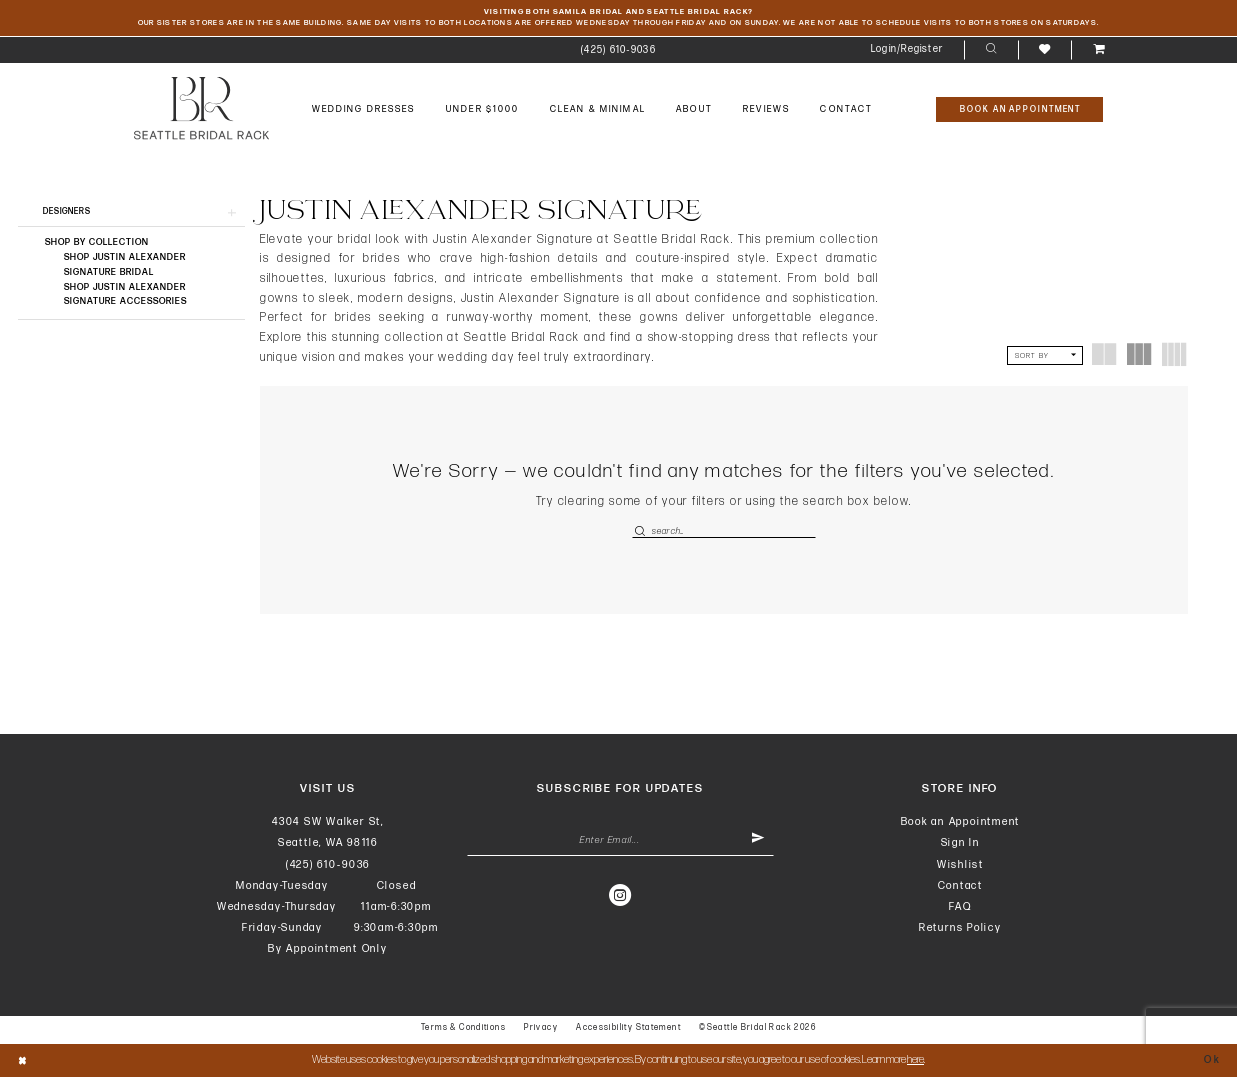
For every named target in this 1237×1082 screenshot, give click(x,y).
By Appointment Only (328, 953)
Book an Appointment (961, 826)
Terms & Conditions (463, 1031)
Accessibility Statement (628, 1031)
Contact (960, 889)
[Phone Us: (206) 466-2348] (618, 52)
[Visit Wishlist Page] (1044, 51)
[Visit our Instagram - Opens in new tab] (621, 903)
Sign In (960, 847)
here (915, 1064)
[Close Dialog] (23, 1065)
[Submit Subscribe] (756, 846)
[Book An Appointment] (1019, 111)
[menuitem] (618, 52)
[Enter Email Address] (620, 846)
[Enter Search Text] (724, 533)
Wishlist (960, 868)
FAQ (960, 911)
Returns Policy (960, 932)
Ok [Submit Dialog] (1211, 1064)
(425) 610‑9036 (328, 868)
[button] (907, 52)
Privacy (541, 1031)
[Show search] (990, 52)
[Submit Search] (641, 533)
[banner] (202, 110)
